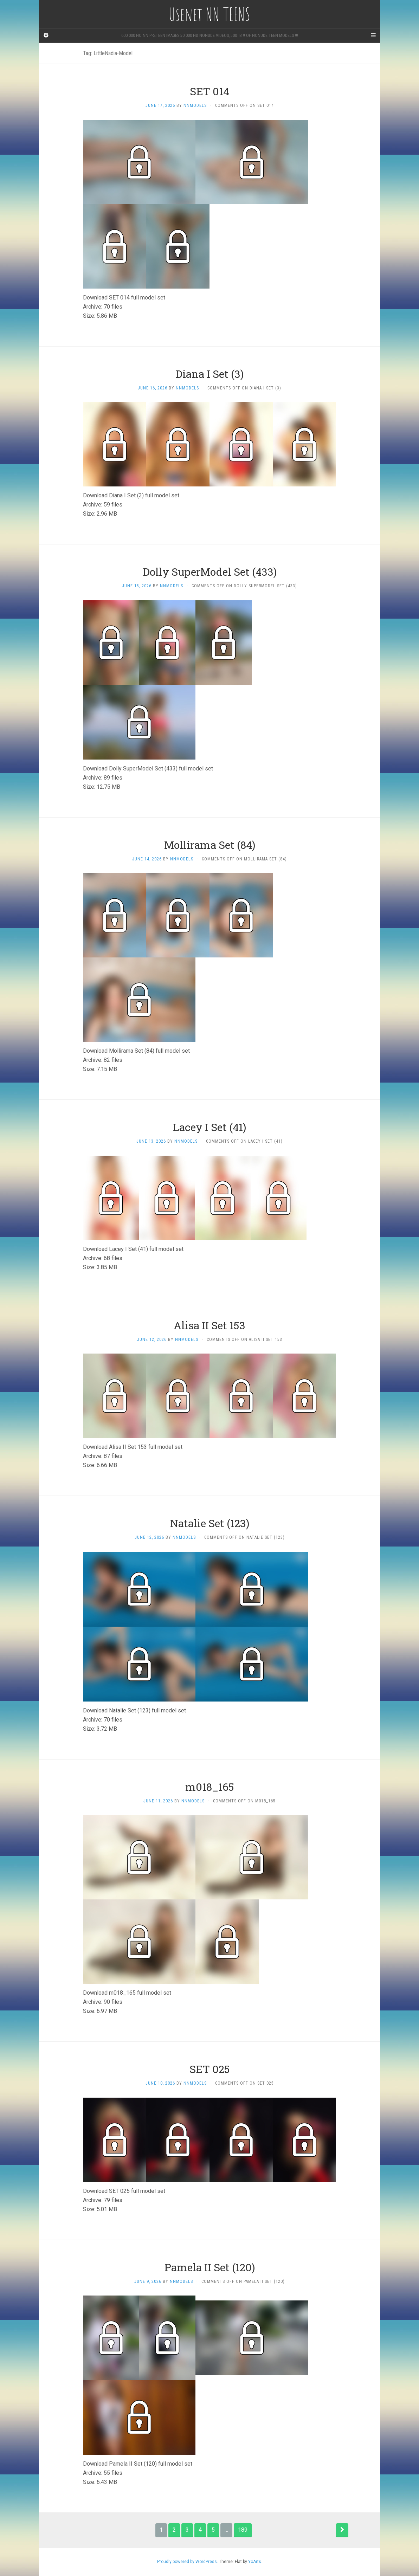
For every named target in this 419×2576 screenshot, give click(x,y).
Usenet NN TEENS (209, 14)
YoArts (254, 2561)
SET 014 (209, 91)
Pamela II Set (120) (210, 2267)
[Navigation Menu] (373, 35)
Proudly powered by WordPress (187, 2561)
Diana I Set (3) (209, 374)
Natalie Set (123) (209, 1523)
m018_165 (209, 1787)
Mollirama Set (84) (209, 845)
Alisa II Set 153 (209, 1325)
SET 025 (209, 2069)
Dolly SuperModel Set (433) (210, 572)
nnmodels (195, 105)
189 (242, 2529)
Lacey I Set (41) (209, 1127)
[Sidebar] (46, 35)
